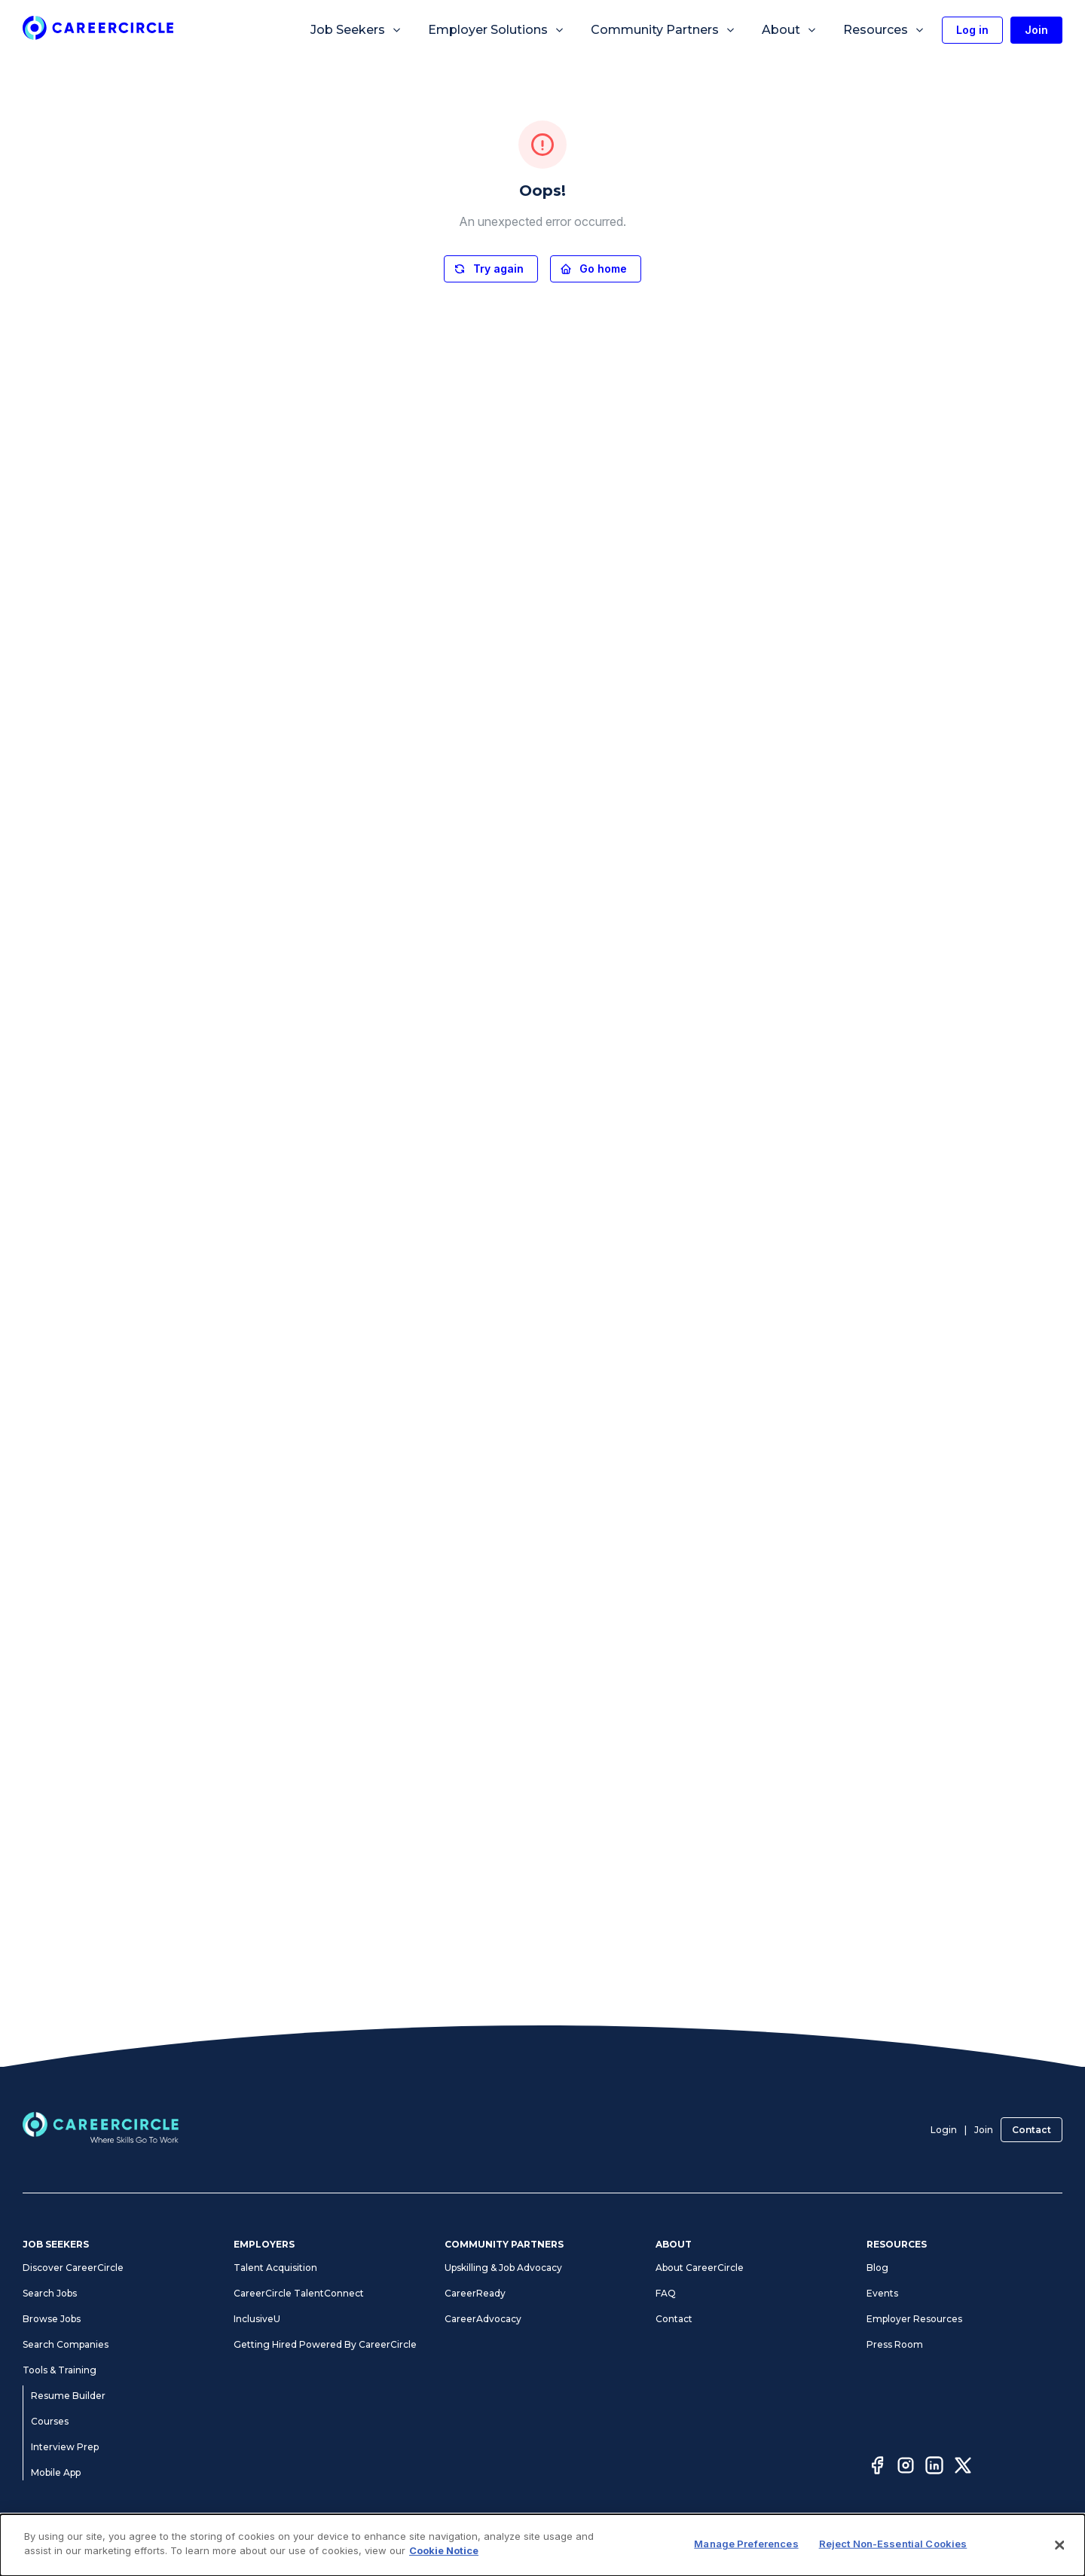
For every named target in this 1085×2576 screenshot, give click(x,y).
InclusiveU (257, 2318)
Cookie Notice (777, 2544)
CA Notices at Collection (873, 2544)
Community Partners (663, 30)
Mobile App (56, 2472)
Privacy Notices (482, 2544)
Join (983, 2129)
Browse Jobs (52, 2318)
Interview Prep (65, 2446)
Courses (50, 2421)
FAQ (666, 2293)
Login (944, 2129)
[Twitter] (962, 2467)
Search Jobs (50, 2293)
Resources (884, 30)
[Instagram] (905, 2467)
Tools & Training (59, 2370)
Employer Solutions (496, 30)
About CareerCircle (700, 2267)
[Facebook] (877, 2467)
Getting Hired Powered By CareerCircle (325, 2344)
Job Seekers (356, 30)
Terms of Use (408, 2544)
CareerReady (475, 2293)
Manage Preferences (689, 2544)
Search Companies (65, 2344)
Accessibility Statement (579, 2544)
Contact (1031, 2129)
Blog (877, 2267)
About (790, 30)
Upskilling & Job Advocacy (503, 2267)
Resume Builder (68, 2395)
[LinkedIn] (934, 2467)
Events (882, 2293)
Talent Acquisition (275, 2267)
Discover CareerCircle (73, 2267)
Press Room (894, 2344)
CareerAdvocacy (483, 2318)
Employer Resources (914, 2318)
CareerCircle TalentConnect (299, 2293)
